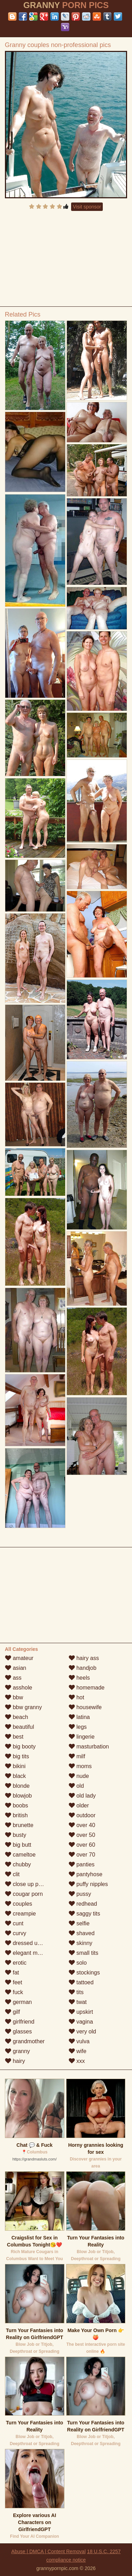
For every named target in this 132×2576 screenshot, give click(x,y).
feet (13, 1982)
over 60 (82, 1845)
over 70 (82, 1855)
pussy (80, 1894)
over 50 (82, 1835)
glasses (18, 2031)
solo (78, 1963)
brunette (19, 1825)
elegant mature (27, 1953)
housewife (85, 1707)
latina (79, 1717)
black (15, 1776)
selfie (79, 1923)
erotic (16, 1963)
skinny (81, 1943)
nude (79, 1776)
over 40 (82, 1825)
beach (16, 1717)
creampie (20, 1914)
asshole (18, 1688)
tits (76, 1992)
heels (79, 1678)
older (79, 1805)
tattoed (81, 1982)
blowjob (18, 1796)
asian (15, 1668)
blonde (17, 1786)
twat (78, 2002)
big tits (17, 1756)
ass (13, 1678)
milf (77, 1756)
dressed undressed (33, 1943)
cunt (14, 1923)
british (16, 1815)
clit (12, 1874)
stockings (84, 1973)
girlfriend (19, 2022)
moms (80, 1766)
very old (82, 2031)
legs (78, 1727)
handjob (82, 1668)
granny (17, 2051)
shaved (82, 1933)
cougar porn (24, 1894)
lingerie (82, 1737)
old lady (82, 1796)
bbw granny (23, 1707)
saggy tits (84, 1914)
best (14, 1737)
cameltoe (20, 1855)
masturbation (89, 1747)
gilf (12, 2012)
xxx (77, 2061)
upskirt (81, 2012)
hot (76, 1697)
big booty (20, 1747)
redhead (83, 1904)
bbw (14, 1697)
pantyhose (85, 1874)
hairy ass (84, 1658)
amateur (19, 1658)
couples (18, 1904)
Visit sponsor (87, 207)
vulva (79, 2041)
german (18, 2002)
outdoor (82, 1815)
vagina (81, 2022)
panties (82, 1864)
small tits (84, 1953)
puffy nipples (88, 1884)
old (76, 1786)
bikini (15, 1766)
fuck (14, 1992)
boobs (16, 1805)
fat (12, 1973)
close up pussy (27, 1884)
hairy (15, 2061)
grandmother (25, 2041)
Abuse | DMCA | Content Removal (48, 2551)
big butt (18, 1845)
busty (15, 1835)
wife (78, 2051)
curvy (15, 1933)
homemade (87, 1688)
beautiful (19, 1727)
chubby (18, 1864)
